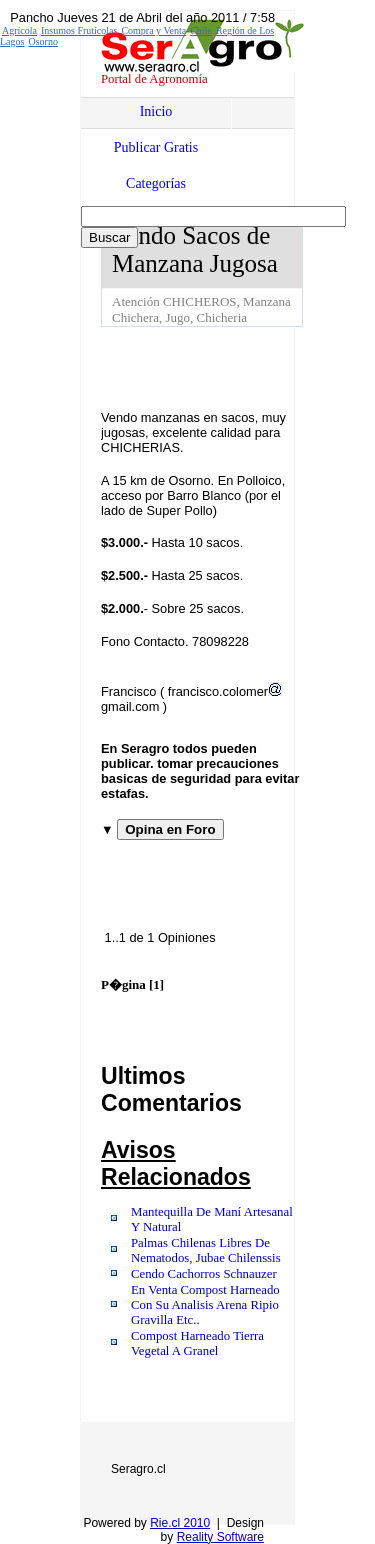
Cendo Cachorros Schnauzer (204, 1274)
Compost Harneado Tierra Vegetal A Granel (197, 1343)
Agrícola (19, 30)
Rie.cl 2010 (180, 1523)
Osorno (42, 41)
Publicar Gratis (156, 147)
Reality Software (220, 1537)
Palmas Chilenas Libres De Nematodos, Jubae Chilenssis (206, 1250)
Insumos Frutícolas (79, 30)
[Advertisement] (238, 367)
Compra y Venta (153, 30)
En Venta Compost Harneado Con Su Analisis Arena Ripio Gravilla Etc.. (205, 1305)
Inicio (156, 111)
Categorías (156, 183)
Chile (201, 30)
